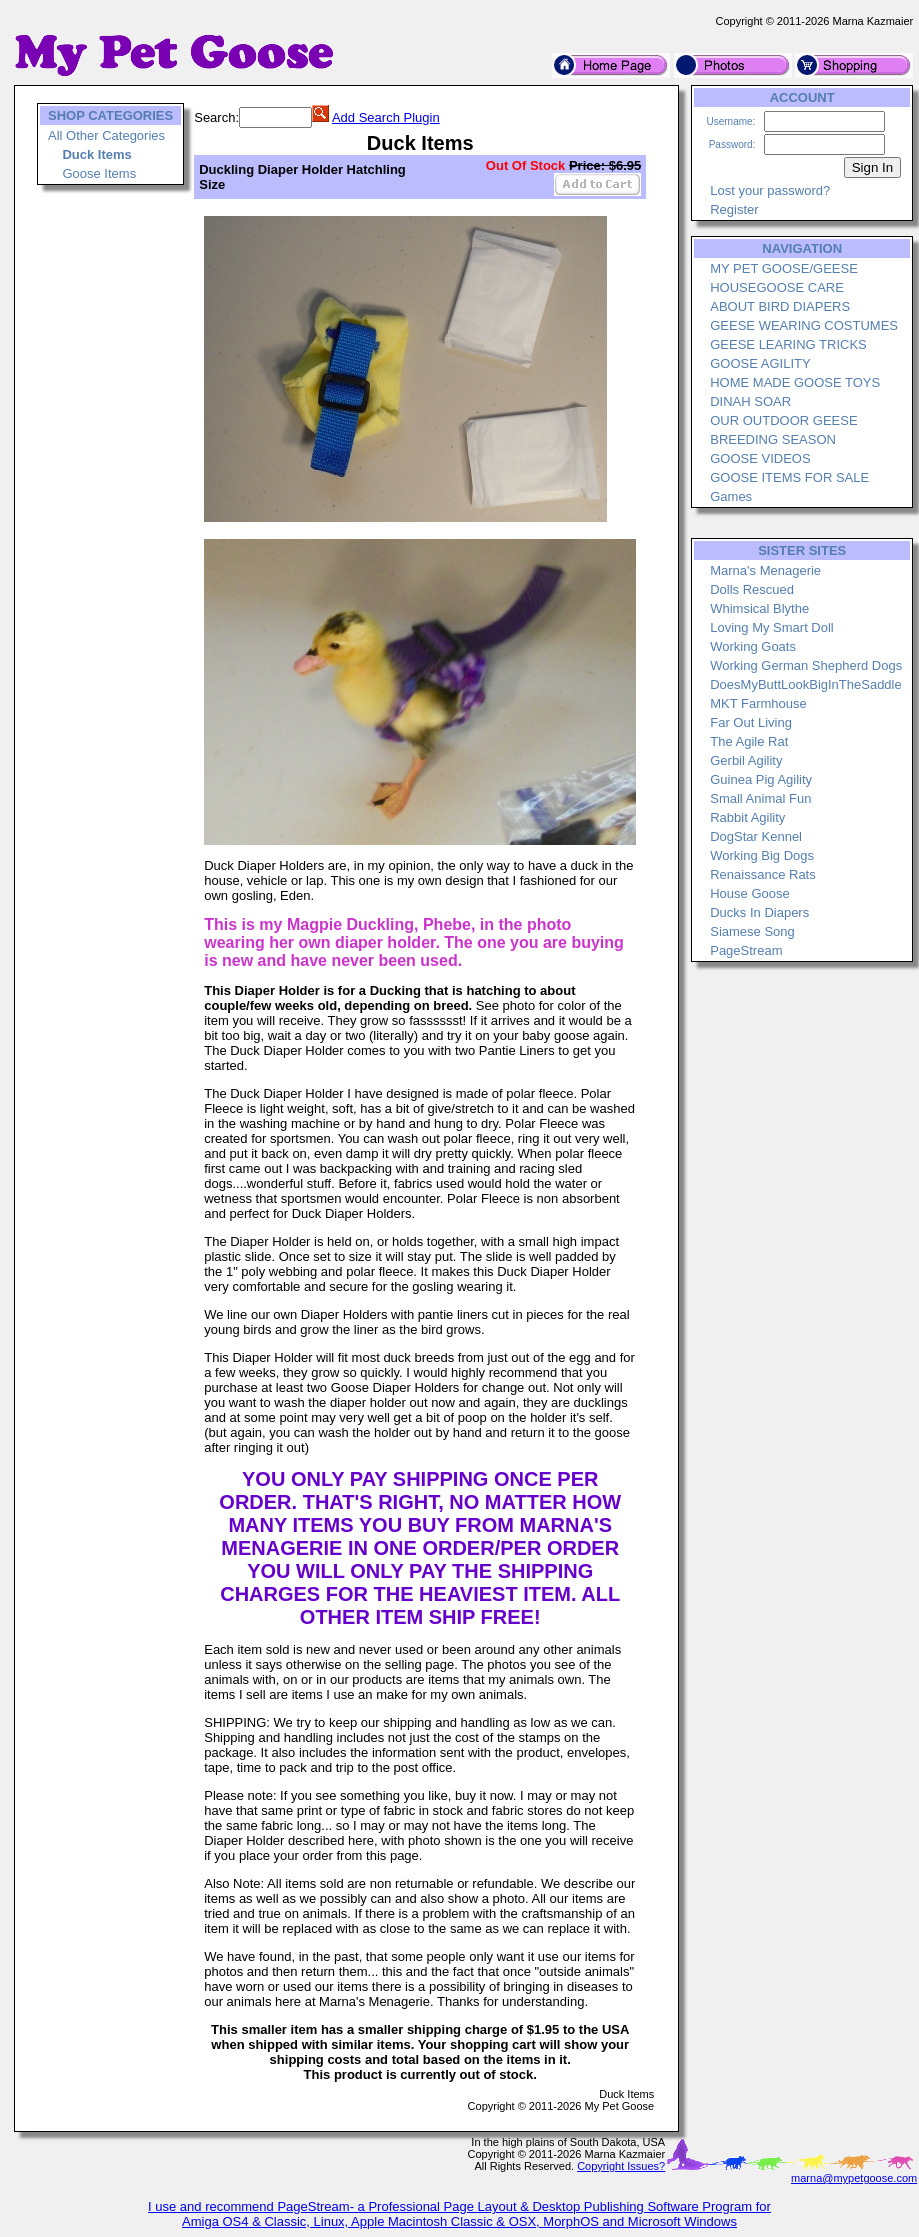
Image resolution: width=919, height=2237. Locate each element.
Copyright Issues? (621, 2166)
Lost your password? (770, 190)
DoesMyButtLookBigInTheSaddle (806, 684)
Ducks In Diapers (759, 912)
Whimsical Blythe (759, 608)
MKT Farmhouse (758, 703)
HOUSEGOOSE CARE (777, 287)
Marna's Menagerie (765, 570)
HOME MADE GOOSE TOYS (795, 382)
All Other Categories (106, 135)
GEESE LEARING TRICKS (788, 344)
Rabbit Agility (747, 817)
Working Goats (753, 646)
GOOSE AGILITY (760, 363)
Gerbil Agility (746, 760)
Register (734, 209)
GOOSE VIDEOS (760, 458)
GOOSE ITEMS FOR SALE (789, 477)
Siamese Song (752, 931)
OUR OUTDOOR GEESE (783, 420)
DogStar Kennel (756, 836)
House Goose (750, 893)
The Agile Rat (749, 741)
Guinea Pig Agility (761, 779)
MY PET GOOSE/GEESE (784, 268)
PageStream (746, 950)
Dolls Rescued (752, 589)
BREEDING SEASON (773, 439)
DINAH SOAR (750, 401)
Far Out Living (751, 722)
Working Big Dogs (762, 855)
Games (731, 496)
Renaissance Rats (763, 874)
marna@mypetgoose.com (854, 2178)
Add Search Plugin (386, 117)
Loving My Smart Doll (772, 627)
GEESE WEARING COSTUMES (804, 325)
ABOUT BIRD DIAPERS (780, 306)
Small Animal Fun (760, 798)
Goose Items (99, 173)
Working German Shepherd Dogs (806, 665)
